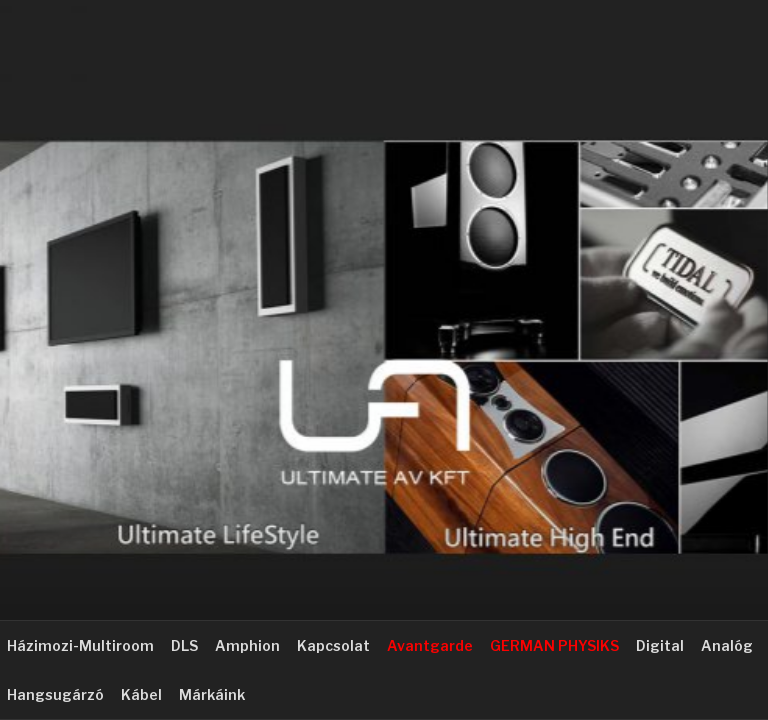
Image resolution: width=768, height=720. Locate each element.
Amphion (247, 645)
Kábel (141, 694)
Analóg (727, 645)
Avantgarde (430, 645)
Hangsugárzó (55, 694)
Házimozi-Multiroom (80, 645)
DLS (184, 645)
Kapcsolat (333, 645)
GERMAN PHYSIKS (554, 645)
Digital (660, 645)
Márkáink (212, 694)
